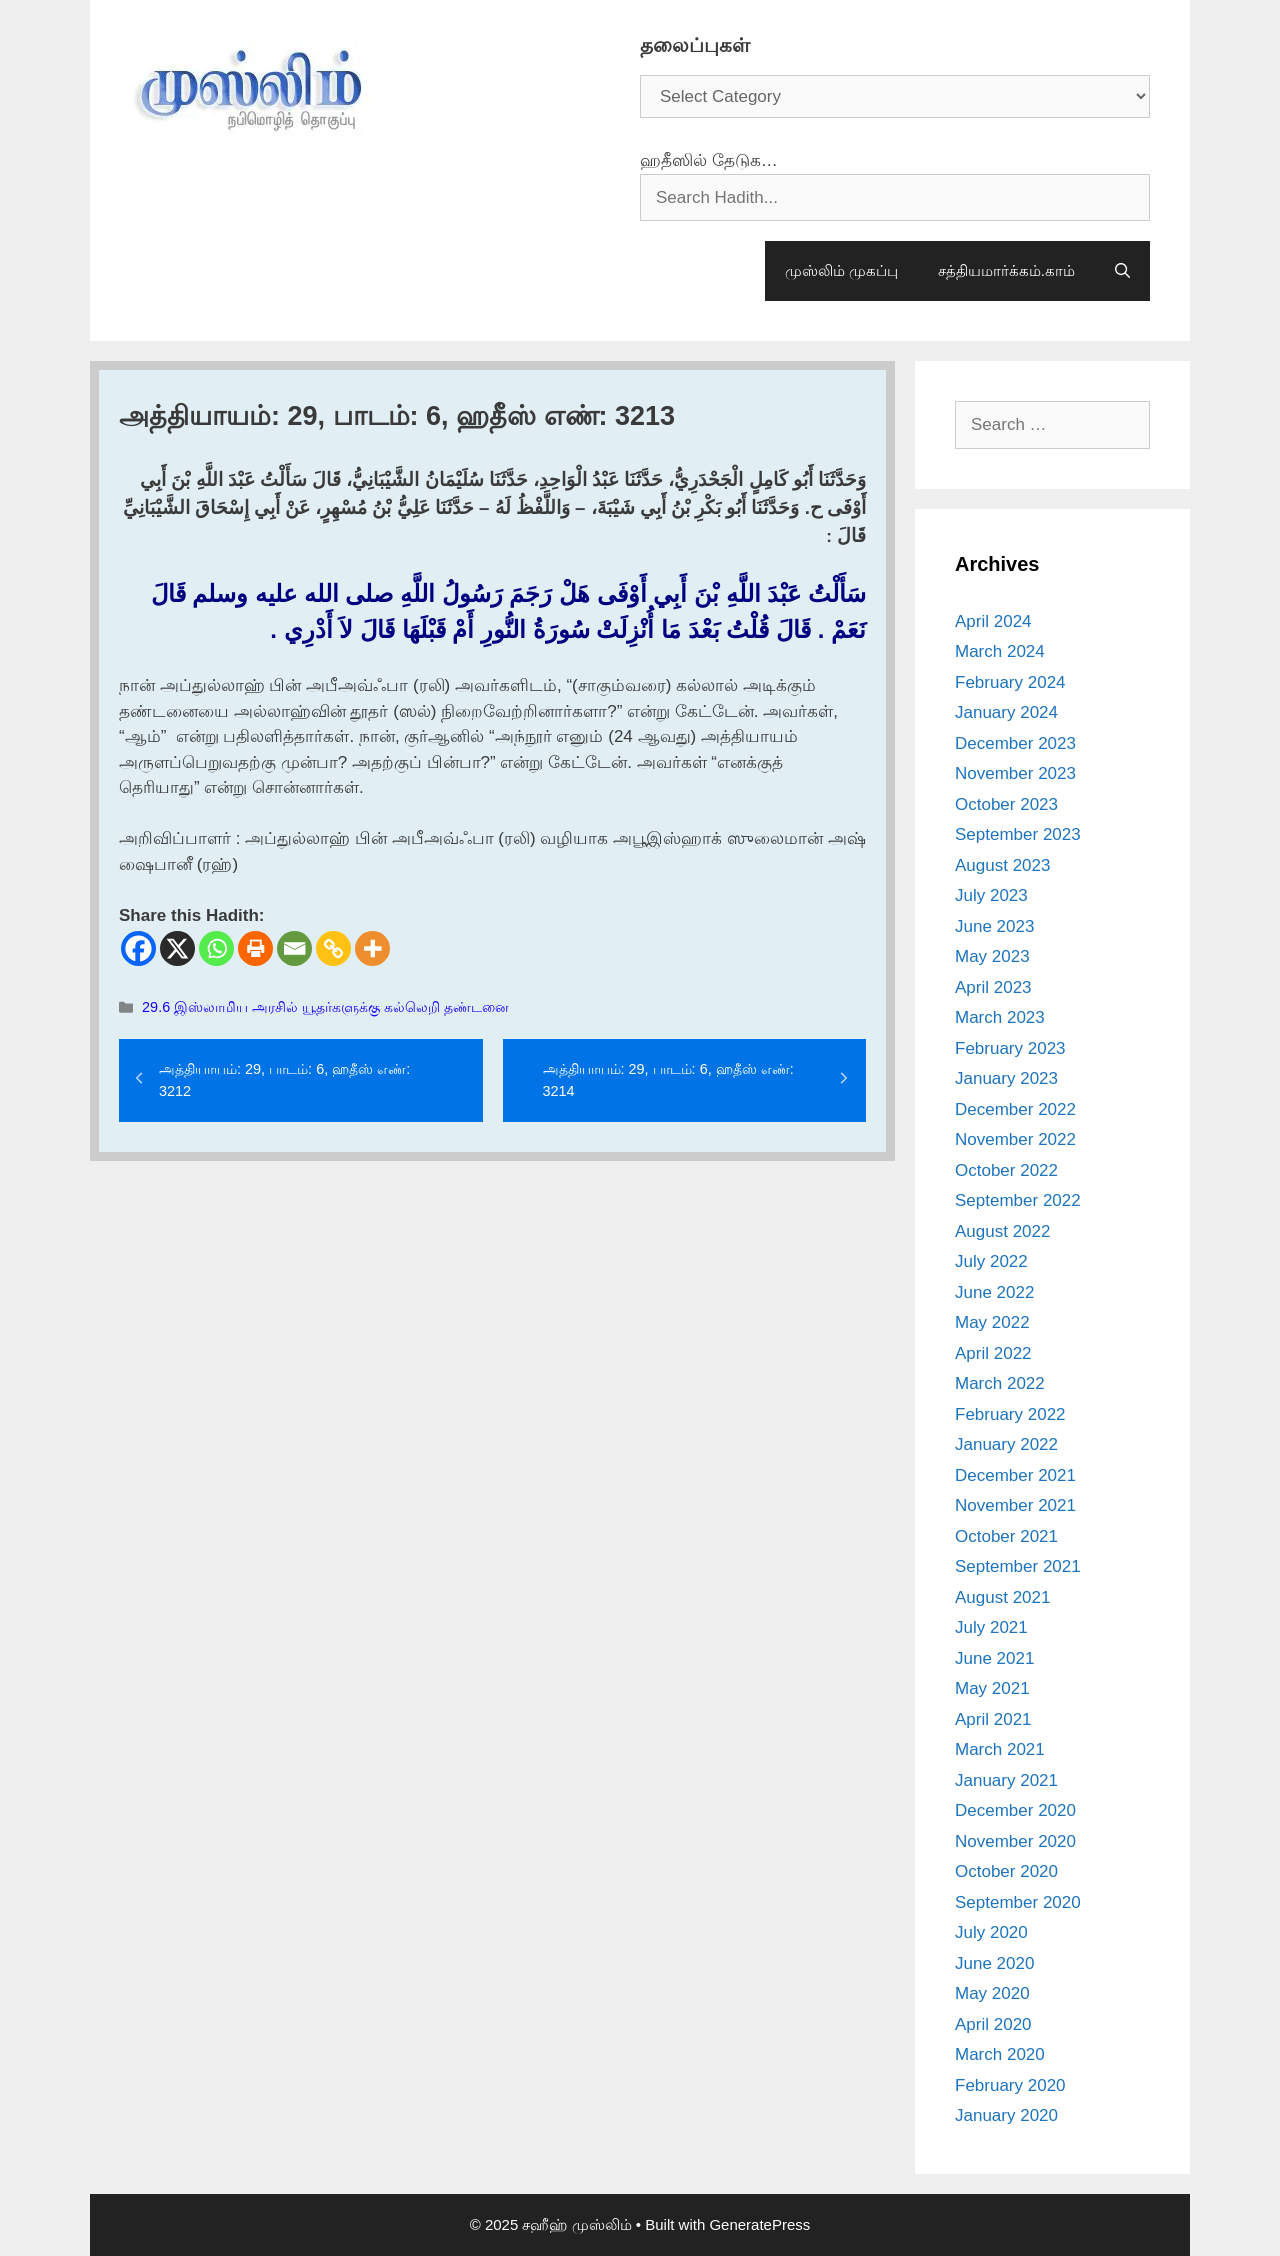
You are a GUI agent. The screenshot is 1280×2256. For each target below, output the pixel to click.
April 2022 (993, 1353)
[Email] (294, 948)
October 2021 (1006, 1536)
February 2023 (1010, 1048)
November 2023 (1015, 773)
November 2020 (1015, 1841)
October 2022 (1006, 1170)
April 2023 (993, 987)
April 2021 (993, 1719)
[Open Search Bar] (1122, 271)
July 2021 (991, 1627)
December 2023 (1015, 743)
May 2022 (992, 1322)
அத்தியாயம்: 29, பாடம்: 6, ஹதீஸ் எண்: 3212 (284, 1080)
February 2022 (1010, 1414)
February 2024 (1010, 682)
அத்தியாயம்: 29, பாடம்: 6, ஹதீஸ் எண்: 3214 (668, 1080)
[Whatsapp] (216, 948)
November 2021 (1015, 1505)
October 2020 (1006, 1871)
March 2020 (1000, 2054)
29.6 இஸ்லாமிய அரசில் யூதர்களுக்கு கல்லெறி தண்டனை (325, 1007)
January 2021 (1006, 1780)
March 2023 (1000, 1017)
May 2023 (992, 956)
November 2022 (1015, 1139)
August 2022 (1002, 1231)
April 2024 (993, 621)
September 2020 (1018, 1902)
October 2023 (1006, 804)
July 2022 (991, 1261)
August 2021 (1002, 1597)
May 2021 (992, 1688)
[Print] (255, 948)
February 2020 (1010, 2085)
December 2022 (1015, 1109)
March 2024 (1000, 651)
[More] (372, 948)
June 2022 (994, 1292)
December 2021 (1015, 1475)
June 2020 (994, 1963)
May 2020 (992, 1993)
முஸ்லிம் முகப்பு (841, 270)
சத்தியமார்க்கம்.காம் (1006, 270)
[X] (177, 948)
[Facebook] (138, 948)
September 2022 (1018, 1200)
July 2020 (991, 1932)
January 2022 (1006, 1444)
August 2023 (1002, 865)
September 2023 (1018, 834)
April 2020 (993, 2024)
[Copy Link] (333, 948)
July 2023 (991, 895)
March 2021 (1000, 1749)
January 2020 (1006, 2115)
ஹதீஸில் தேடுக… (709, 160)
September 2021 (1018, 1566)
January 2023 (1006, 1078)
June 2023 (994, 926)
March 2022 (1000, 1383)
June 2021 (994, 1658)
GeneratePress (759, 2224)
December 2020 (1015, 1810)
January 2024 (1006, 712)
